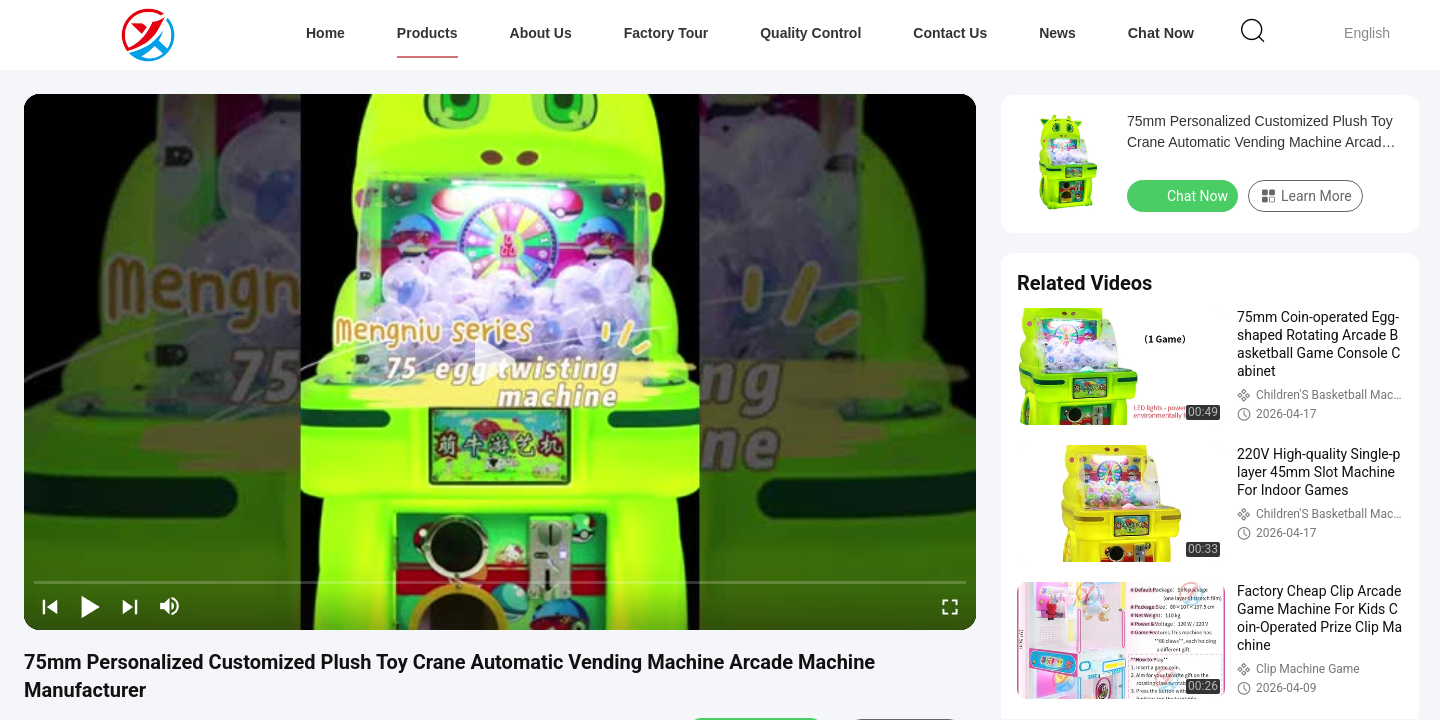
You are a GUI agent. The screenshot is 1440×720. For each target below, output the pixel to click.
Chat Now (1161, 33)
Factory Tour (666, 33)
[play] (500, 362)
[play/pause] (90, 606)
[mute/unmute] (170, 606)
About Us (541, 33)
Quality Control (811, 33)
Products (427, 33)
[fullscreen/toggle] (950, 606)
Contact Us (951, 33)
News (1058, 33)
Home (325, 33)
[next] (130, 606)
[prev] (50, 606)
